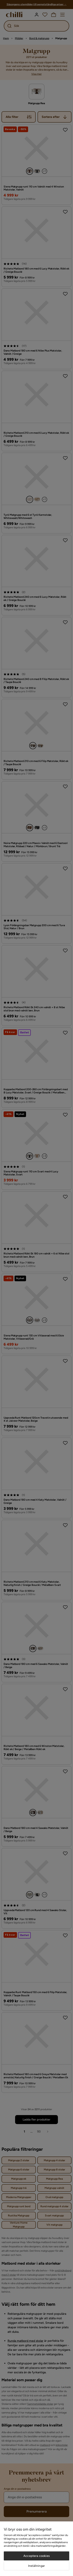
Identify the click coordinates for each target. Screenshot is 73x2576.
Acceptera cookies (36, 2556)
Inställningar (36, 2566)
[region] (36, 2548)
